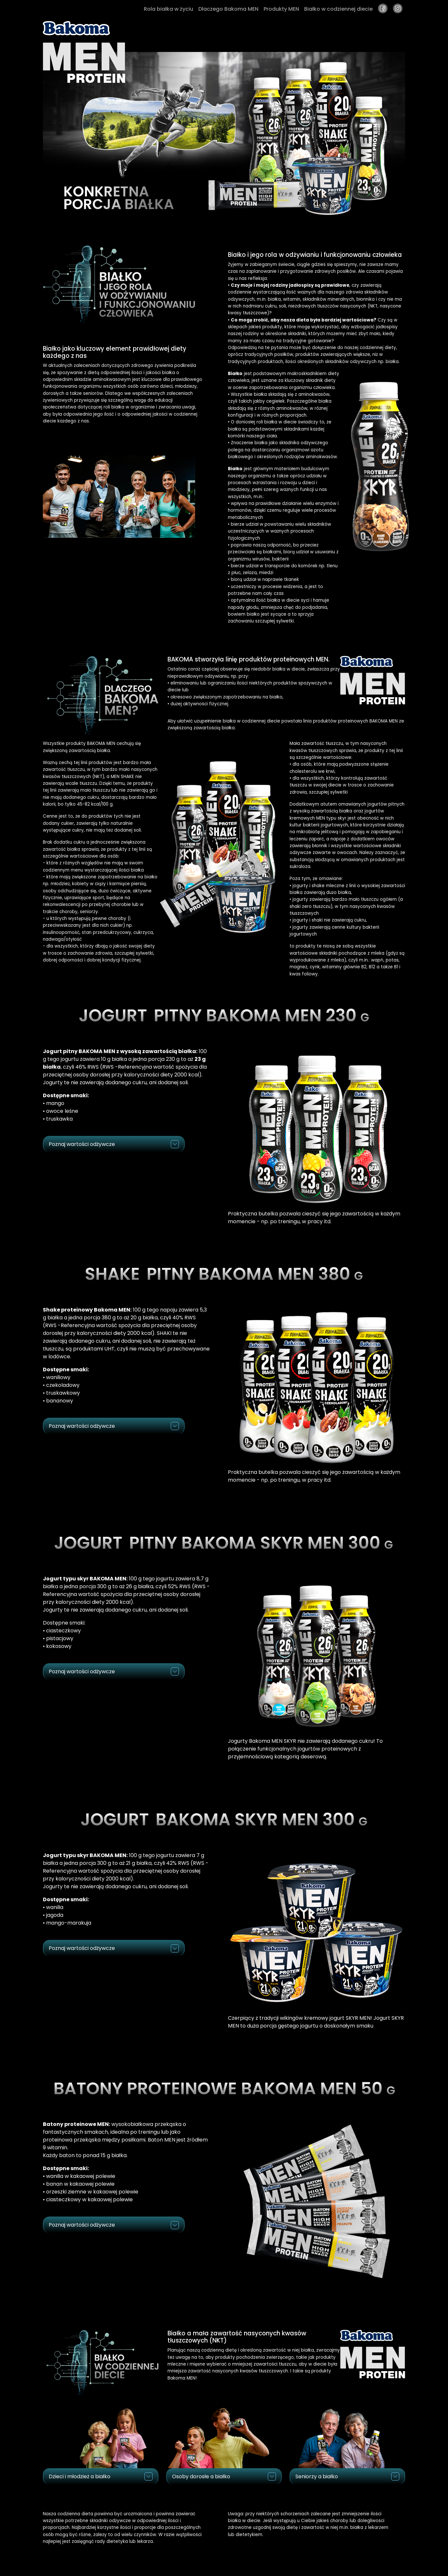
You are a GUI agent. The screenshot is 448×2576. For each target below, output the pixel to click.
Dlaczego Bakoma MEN (228, 9)
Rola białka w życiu (168, 9)
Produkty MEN (281, 9)
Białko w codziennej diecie (338, 9)
